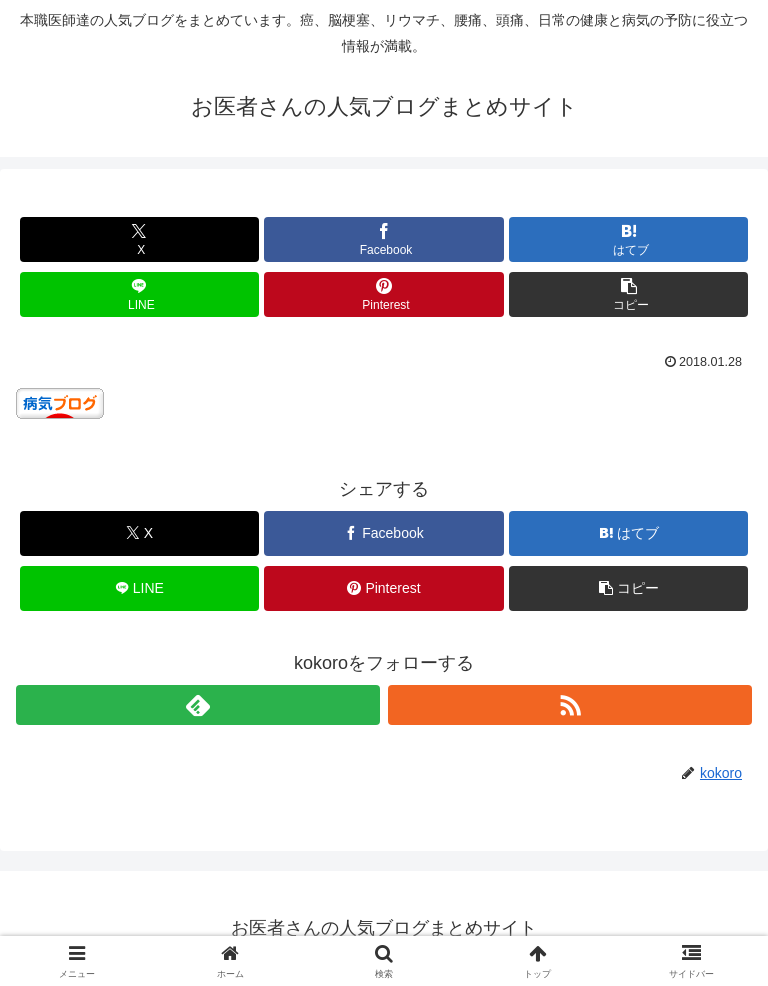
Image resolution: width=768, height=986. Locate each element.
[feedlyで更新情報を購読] (198, 705)
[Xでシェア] (139, 239)
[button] (628, 294)
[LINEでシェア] (139, 294)
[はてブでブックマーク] (628, 239)
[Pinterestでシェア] (383, 294)
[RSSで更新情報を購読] (570, 705)
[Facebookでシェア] (383, 239)
